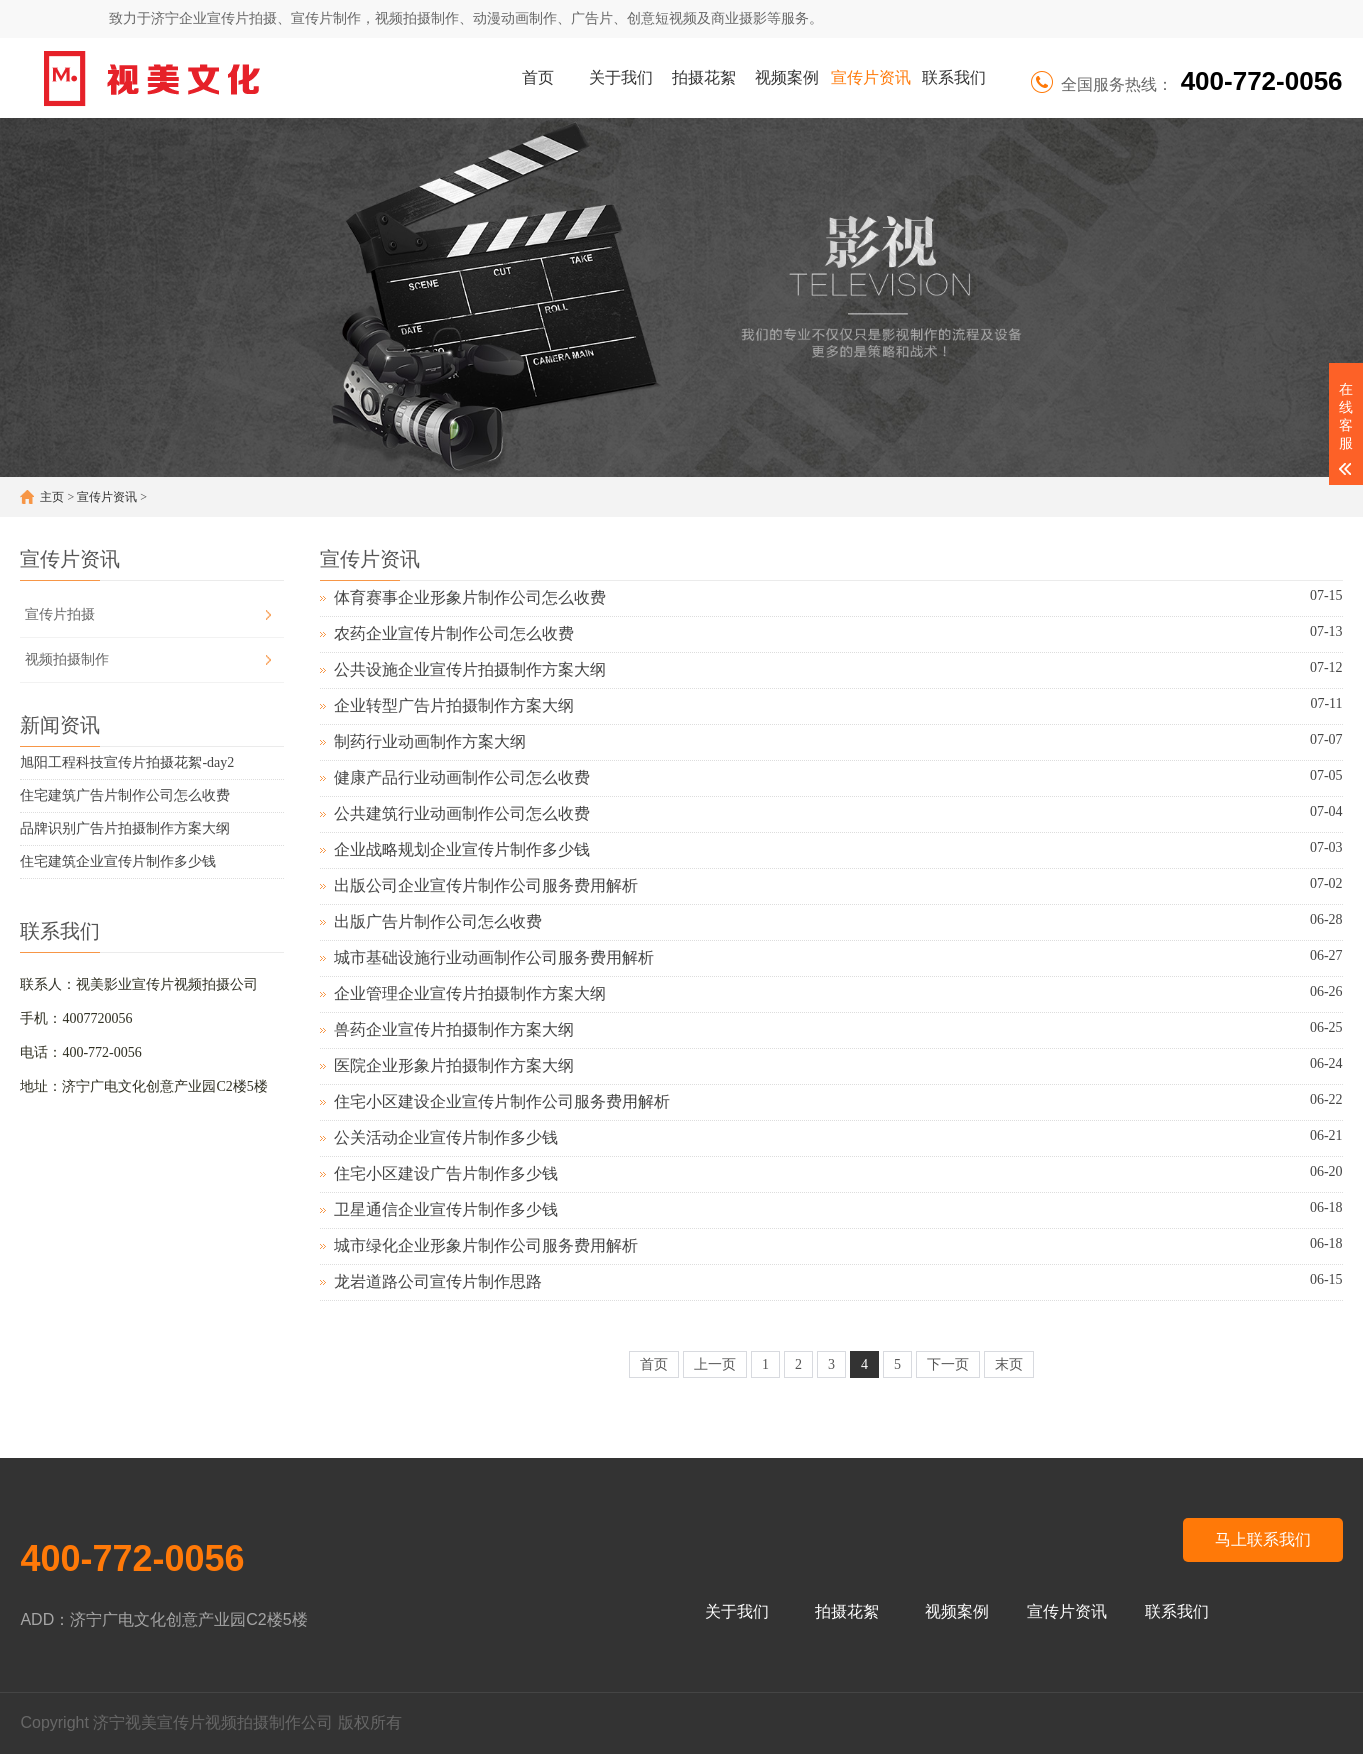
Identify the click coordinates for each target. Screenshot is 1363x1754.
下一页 (948, 1364)
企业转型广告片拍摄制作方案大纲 (454, 705)
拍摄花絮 (704, 77)
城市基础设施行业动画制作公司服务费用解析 (494, 957)
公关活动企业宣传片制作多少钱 (446, 1137)
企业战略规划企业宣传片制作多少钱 (462, 849)
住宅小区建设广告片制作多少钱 (446, 1173)
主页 (52, 497)
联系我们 (954, 77)
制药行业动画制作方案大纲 (430, 741)
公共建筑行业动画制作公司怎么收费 (462, 813)
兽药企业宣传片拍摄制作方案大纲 (454, 1029)
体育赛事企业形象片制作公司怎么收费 (470, 597)
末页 (1009, 1364)
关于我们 (621, 77)
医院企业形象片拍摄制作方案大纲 (454, 1065)
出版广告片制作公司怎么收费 (438, 921)
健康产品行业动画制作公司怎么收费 (462, 777)
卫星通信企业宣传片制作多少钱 (446, 1209)
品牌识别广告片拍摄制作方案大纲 (125, 828)
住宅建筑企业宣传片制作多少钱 (118, 861)
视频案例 (787, 77)
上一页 (715, 1364)
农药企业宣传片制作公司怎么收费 (454, 633)
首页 (538, 77)
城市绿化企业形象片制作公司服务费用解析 (486, 1245)
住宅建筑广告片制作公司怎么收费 (125, 795)
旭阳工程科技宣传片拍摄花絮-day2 (127, 762)
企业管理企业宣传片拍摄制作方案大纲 (470, 993)
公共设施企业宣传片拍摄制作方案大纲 (470, 669)
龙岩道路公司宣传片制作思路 (438, 1281)
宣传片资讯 (871, 77)
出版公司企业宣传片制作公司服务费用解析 (486, 885)
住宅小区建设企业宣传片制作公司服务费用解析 (502, 1101)
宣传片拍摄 (60, 614)
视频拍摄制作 (67, 659)
